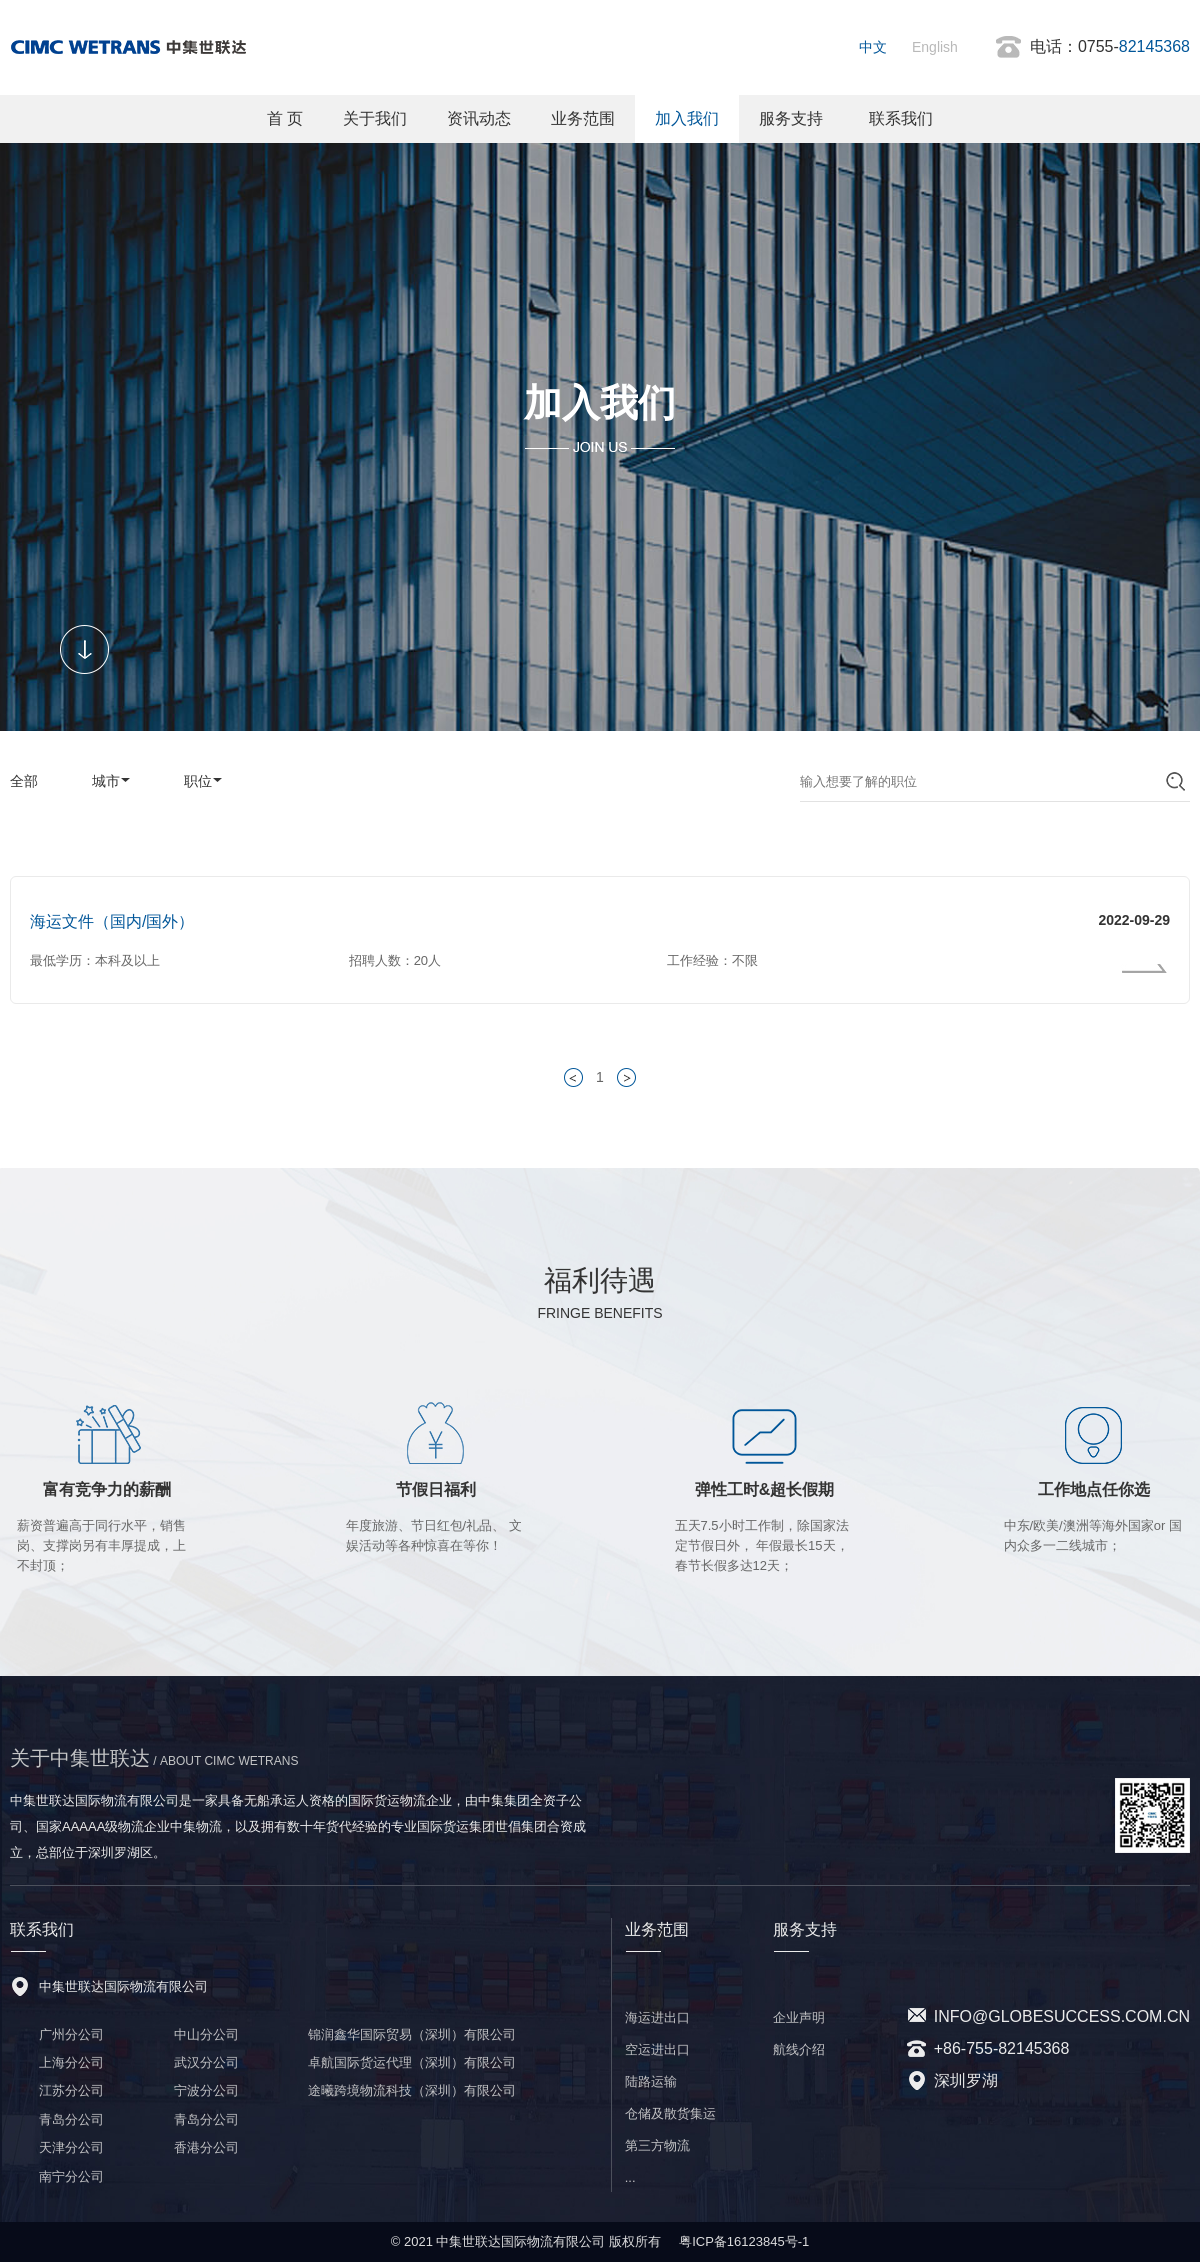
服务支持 (791, 118)
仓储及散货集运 (670, 2113)
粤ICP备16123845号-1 (744, 2241)
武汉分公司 (206, 2062)
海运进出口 (657, 2017)
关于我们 (375, 118)
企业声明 (799, 2017)
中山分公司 (206, 2034)
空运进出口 (657, 2049)
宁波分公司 (206, 2090)
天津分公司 (71, 2147)
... (630, 2177)
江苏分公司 (71, 2090)
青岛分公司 (71, 2119)
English (935, 47)
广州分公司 (71, 2034)
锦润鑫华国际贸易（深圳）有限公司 (412, 2034)
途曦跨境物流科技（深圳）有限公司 (412, 2090)
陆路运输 (651, 2081)
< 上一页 (577, 1077)
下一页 (630, 1077)
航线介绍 (799, 2049)
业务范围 (583, 118)
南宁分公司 (71, 2176)
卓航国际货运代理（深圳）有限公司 (412, 2062)
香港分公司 (206, 2147)
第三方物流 (657, 2145)
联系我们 (901, 118)
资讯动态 (479, 118)
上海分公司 (71, 2062)
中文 (873, 47)
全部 (24, 781)
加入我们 (687, 118)
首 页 (285, 118)
